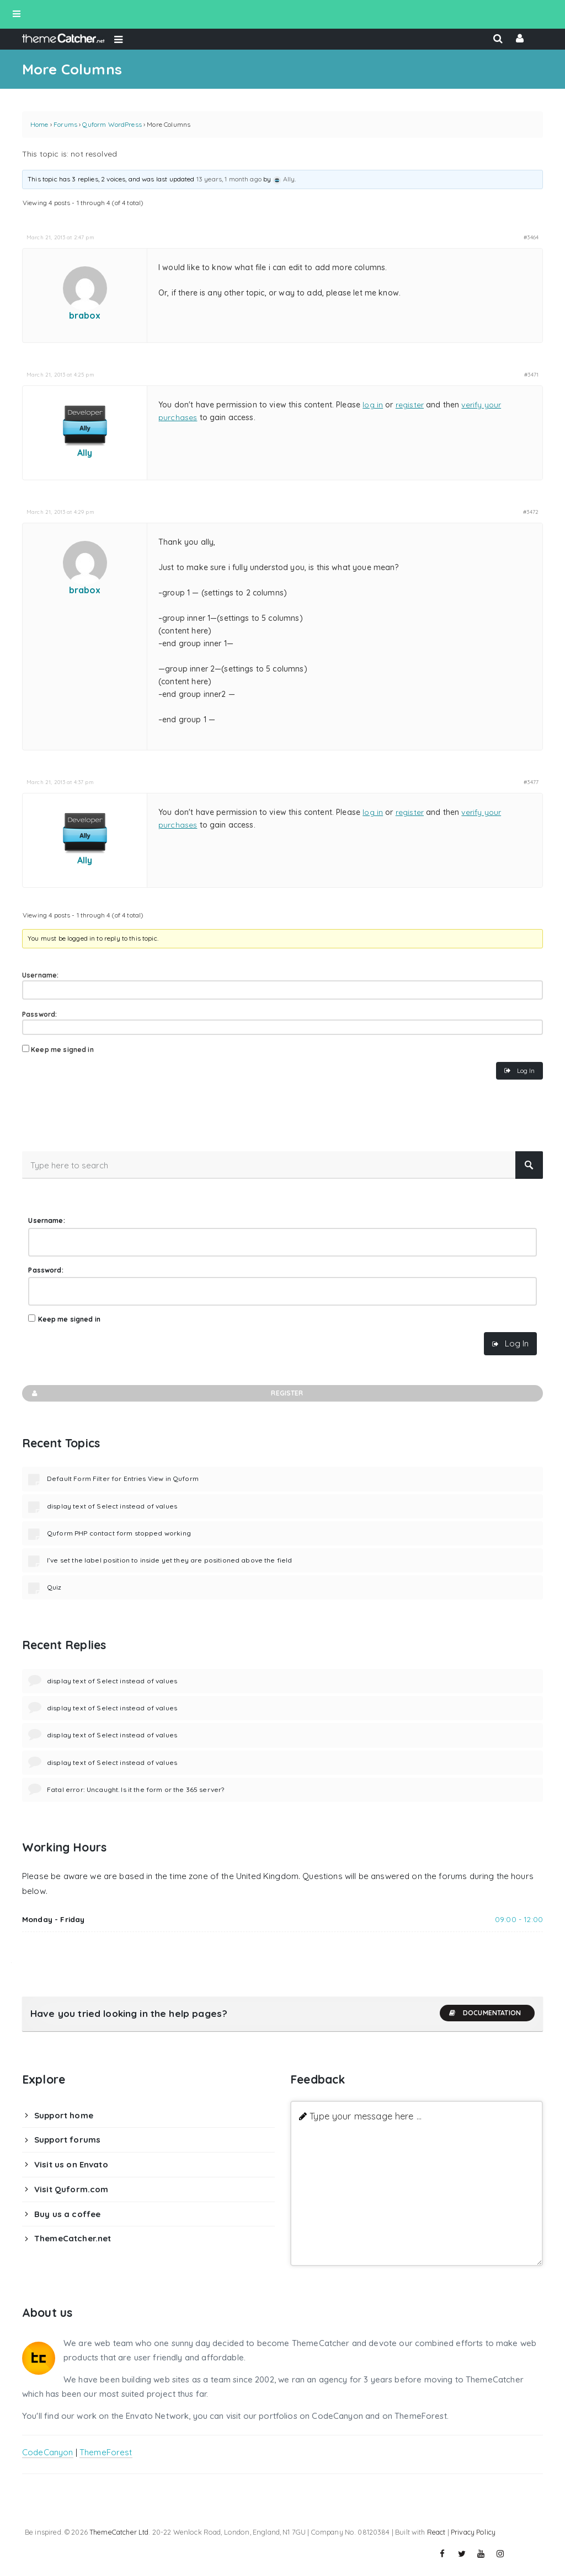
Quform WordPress (111, 124)
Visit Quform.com (71, 2189)
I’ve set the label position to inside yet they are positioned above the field (169, 1560)
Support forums (67, 2139)
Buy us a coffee (67, 2214)
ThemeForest (105, 2452)
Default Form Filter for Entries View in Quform (123, 1478)
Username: (40, 975)
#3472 (531, 511)
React (436, 2531)
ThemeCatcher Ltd (118, 2531)
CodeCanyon (47, 2452)
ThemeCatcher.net (72, 2238)
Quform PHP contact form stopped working (119, 1533)
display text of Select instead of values (112, 1506)
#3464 (531, 237)
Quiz (54, 1587)
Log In (526, 1070)
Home (39, 124)
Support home (63, 2115)
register (410, 405)
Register (166, 1393)
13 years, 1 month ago (229, 179)
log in (373, 405)
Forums (65, 124)
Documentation (484, 2013)
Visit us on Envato (71, 2164)
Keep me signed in (62, 1049)
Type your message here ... (366, 2116)
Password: (39, 1014)
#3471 (531, 374)
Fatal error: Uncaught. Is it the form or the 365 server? (135, 1789)
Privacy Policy (473, 2531)
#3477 (531, 782)
